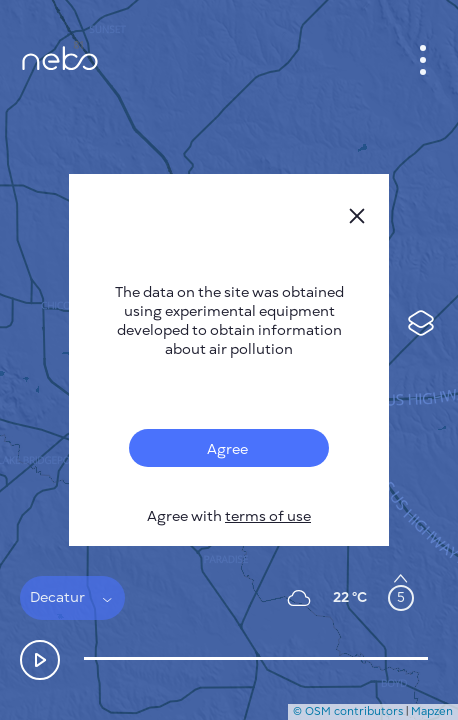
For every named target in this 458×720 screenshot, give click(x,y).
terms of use (268, 516)
